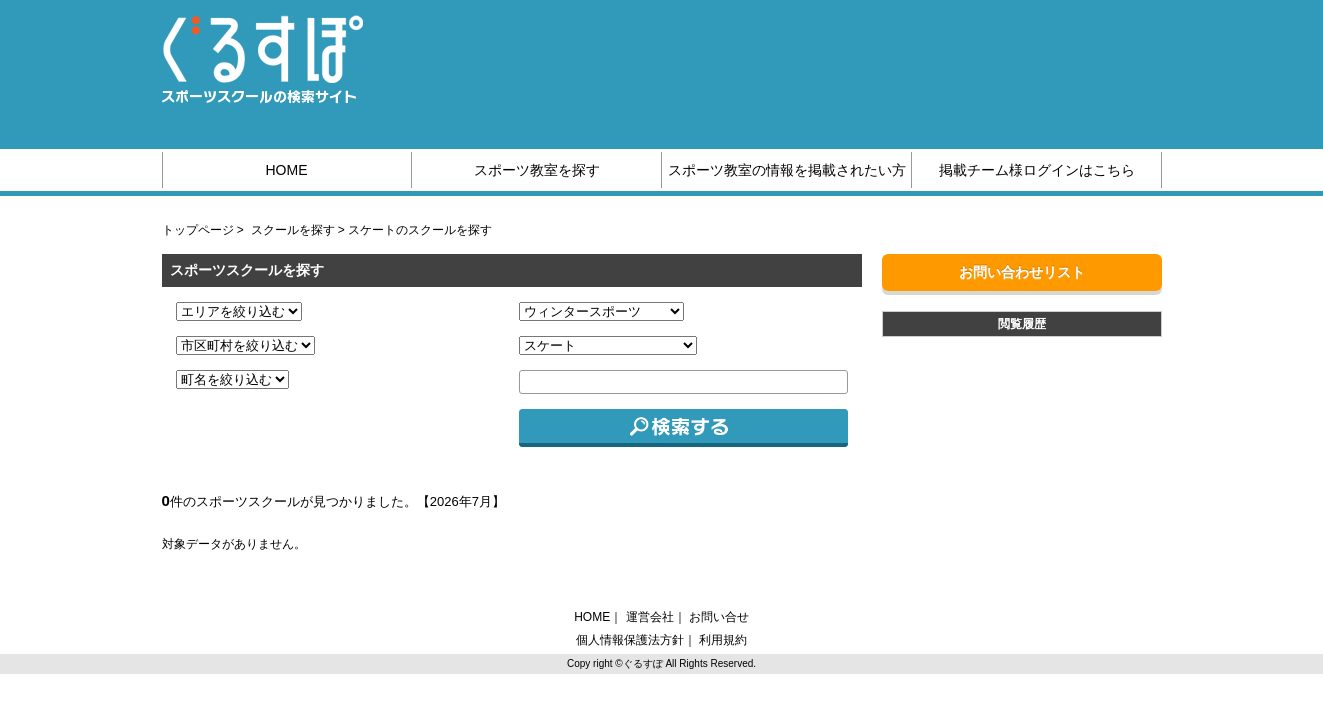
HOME (287, 170)
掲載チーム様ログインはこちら (1037, 170)
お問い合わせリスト (1022, 272)
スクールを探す (293, 230)
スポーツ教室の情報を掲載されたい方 (787, 170)
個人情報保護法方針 (630, 640)
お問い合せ (719, 617)
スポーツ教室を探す (537, 170)
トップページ (198, 230)
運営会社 (650, 617)
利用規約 (723, 640)
